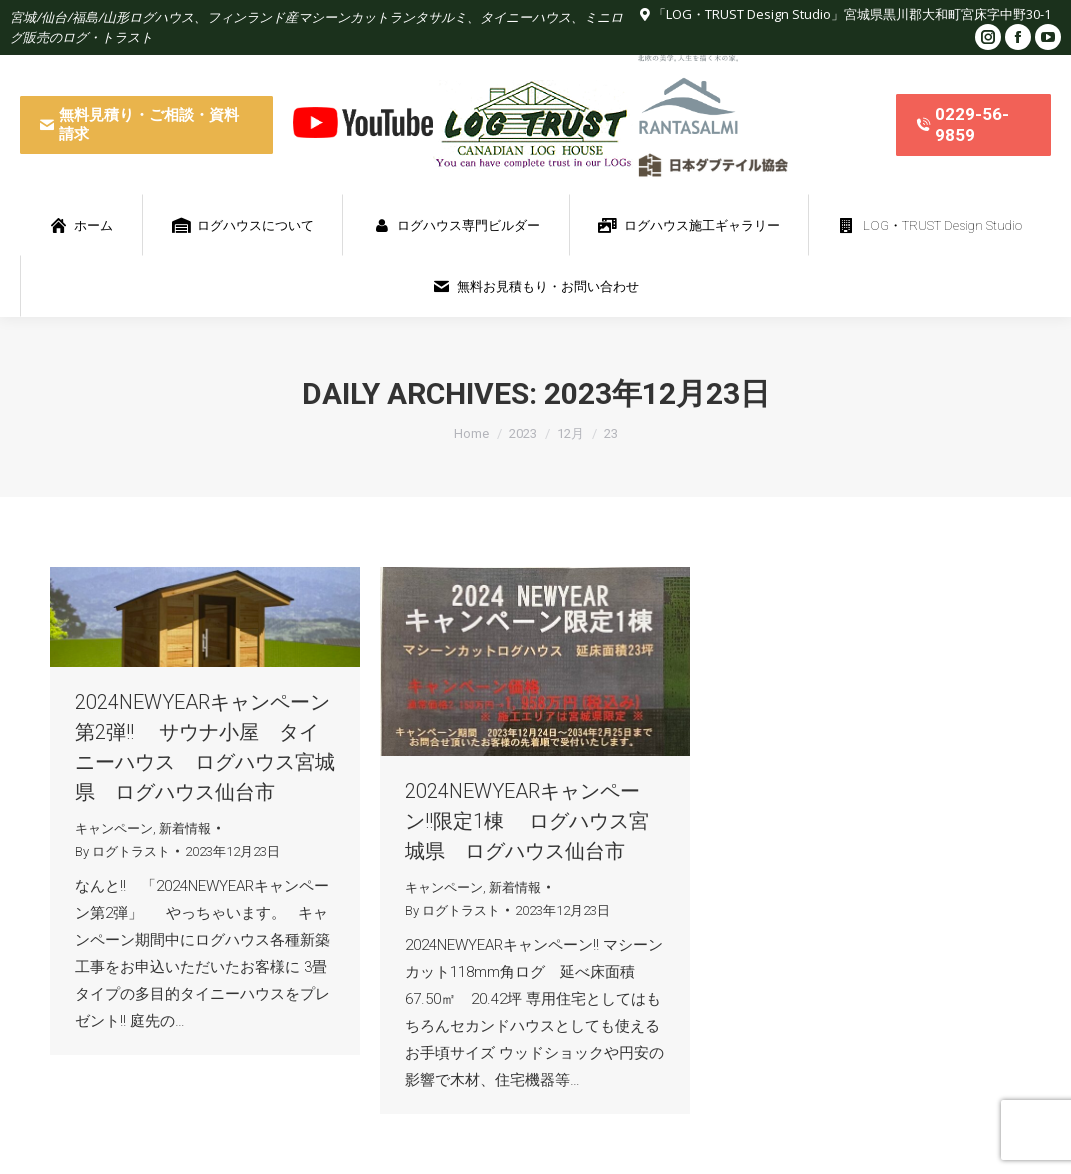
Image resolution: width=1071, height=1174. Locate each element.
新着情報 (185, 828)
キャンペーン (114, 828)
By (122, 851)
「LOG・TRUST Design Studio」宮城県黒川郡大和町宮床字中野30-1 (852, 14)
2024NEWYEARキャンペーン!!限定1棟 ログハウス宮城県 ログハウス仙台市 (527, 821)
